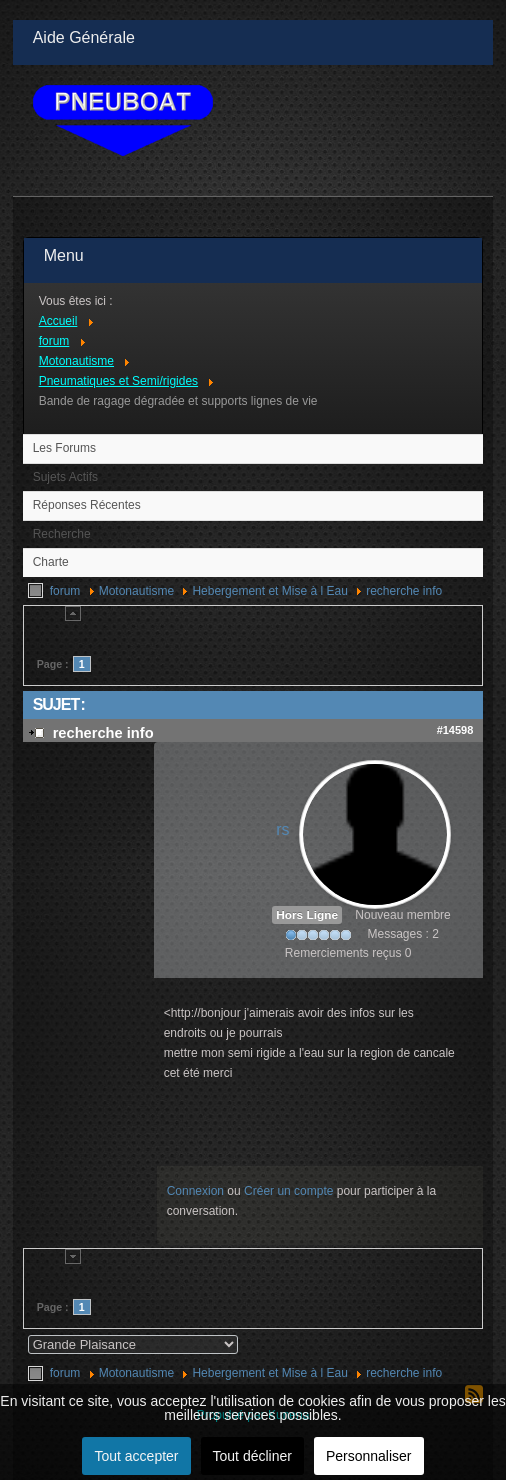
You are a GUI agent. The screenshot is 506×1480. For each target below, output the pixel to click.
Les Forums (64, 448)
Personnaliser (369, 1456)
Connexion (195, 1191)
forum (65, 591)
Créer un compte (288, 1191)
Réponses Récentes (87, 505)
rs (282, 829)
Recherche (62, 534)
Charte (51, 562)
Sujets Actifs (65, 477)
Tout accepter (136, 1456)
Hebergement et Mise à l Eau (269, 591)
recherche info (404, 591)
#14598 (455, 730)
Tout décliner (252, 1456)
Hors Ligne (307, 915)
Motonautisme (136, 591)
